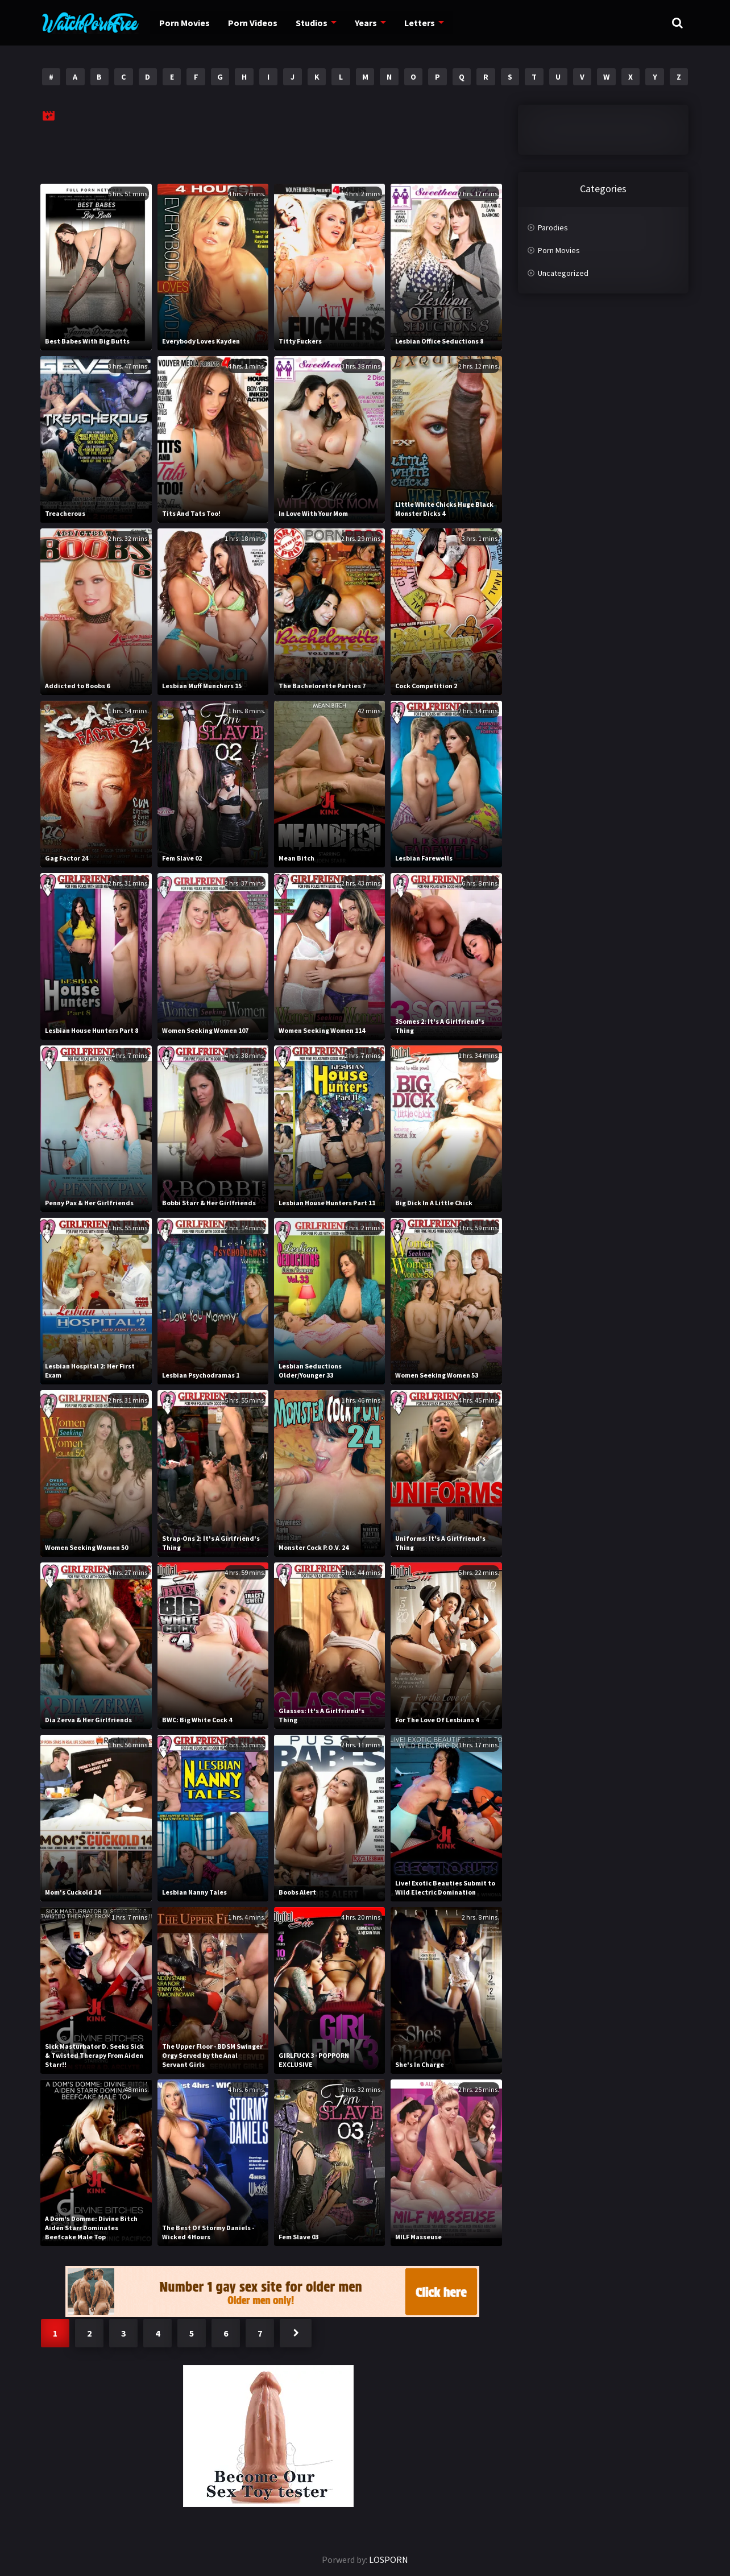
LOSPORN (388, 2559)
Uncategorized (563, 273)
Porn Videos (249, 22)
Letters (412, 22)
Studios (306, 22)
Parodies (553, 227)
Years (360, 22)
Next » (296, 2333)
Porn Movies (183, 22)
